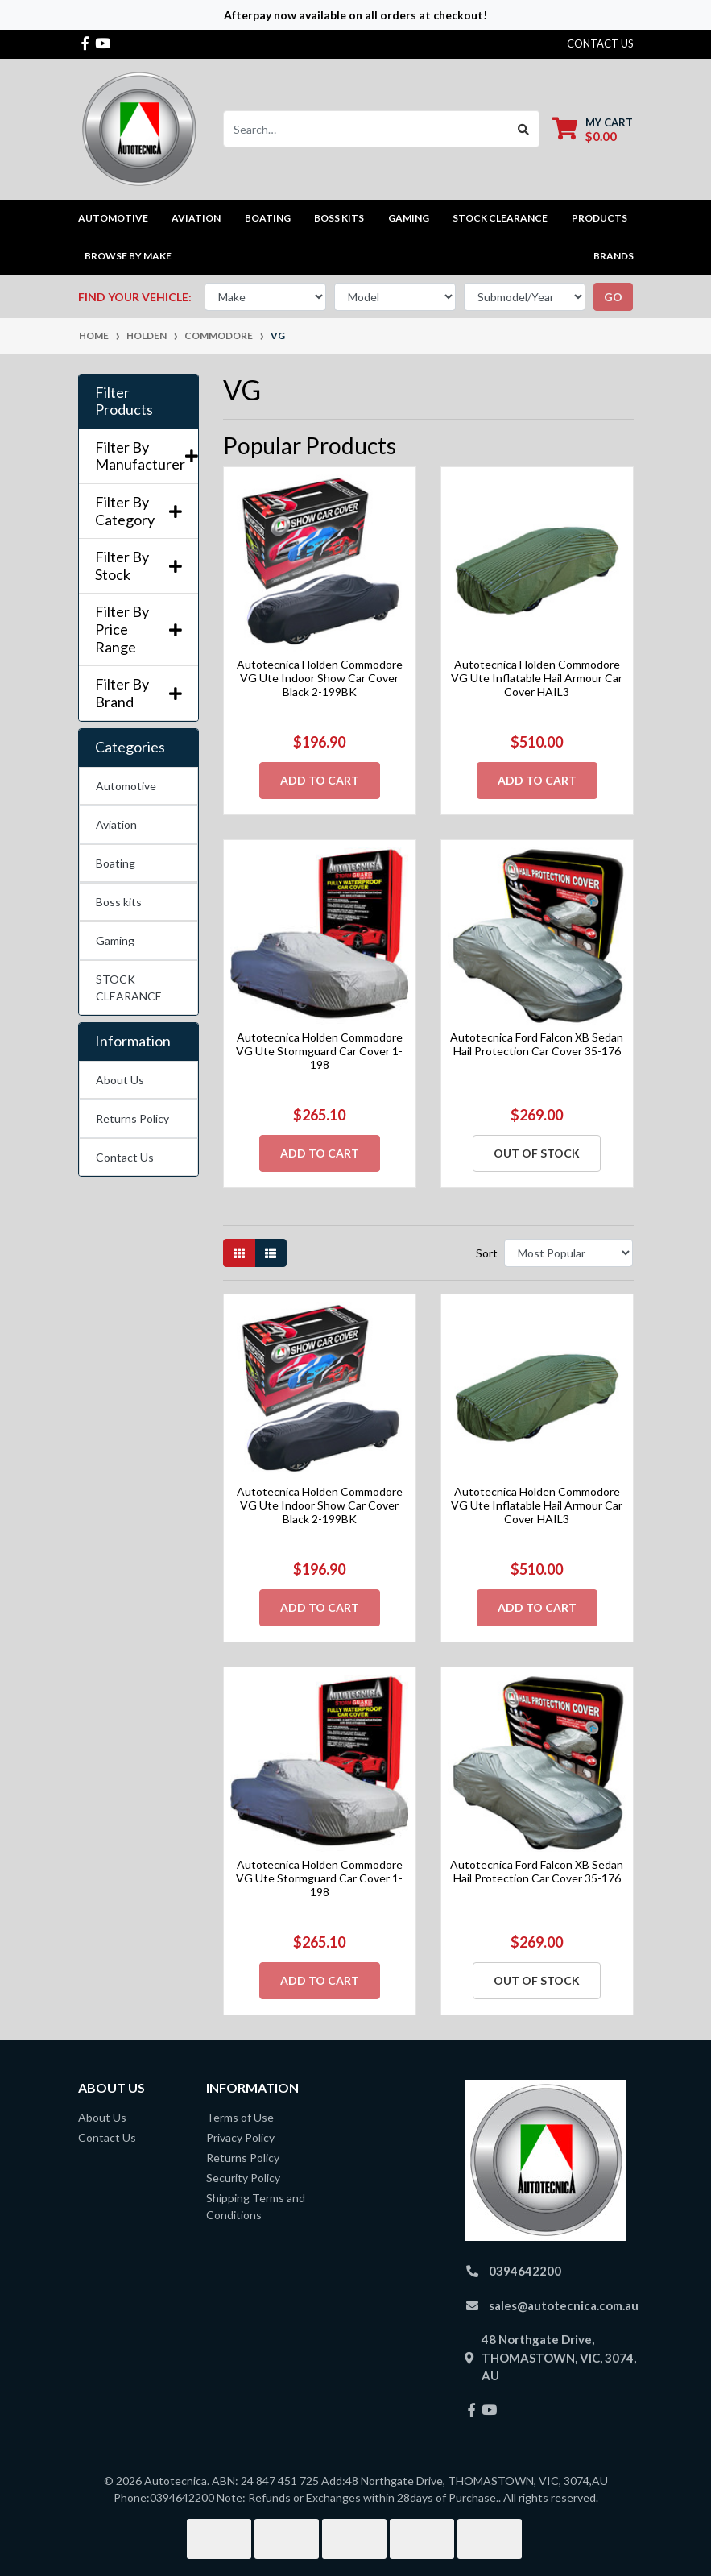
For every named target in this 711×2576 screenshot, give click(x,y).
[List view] (270, 1253)
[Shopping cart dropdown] (593, 129)
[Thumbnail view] (239, 1253)
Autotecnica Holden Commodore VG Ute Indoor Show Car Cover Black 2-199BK (320, 677)
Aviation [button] (196, 218)
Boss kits (339, 218)
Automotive (126, 786)
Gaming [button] (408, 218)
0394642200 (525, 2270)
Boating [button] (268, 218)
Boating (115, 863)
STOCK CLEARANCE (500, 218)
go (613, 297)
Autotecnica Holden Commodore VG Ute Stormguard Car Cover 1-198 (319, 1050)
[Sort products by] (569, 1253)
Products (599, 218)
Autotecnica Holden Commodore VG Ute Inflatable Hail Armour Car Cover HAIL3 (536, 677)
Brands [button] (613, 256)
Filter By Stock (138, 566)
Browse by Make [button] (128, 256)
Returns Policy (132, 1118)
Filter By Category (138, 511)
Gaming (115, 940)
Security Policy (243, 2178)
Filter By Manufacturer (138, 456)
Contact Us (125, 1157)
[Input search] (366, 128)
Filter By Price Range (138, 629)
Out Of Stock (537, 1153)
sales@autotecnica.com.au (564, 2305)
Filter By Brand (138, 693)
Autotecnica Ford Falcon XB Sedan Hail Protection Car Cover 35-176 (536, 1044)
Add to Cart (319, 780)
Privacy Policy (240, 2137)
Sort (487, 1253)
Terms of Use (240, 2117)
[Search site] (523, 128)
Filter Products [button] (124, 401)
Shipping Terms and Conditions (255, 2206)
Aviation (116, 824)
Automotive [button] (113, 218)
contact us (600, 43)
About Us (120, 1080)
